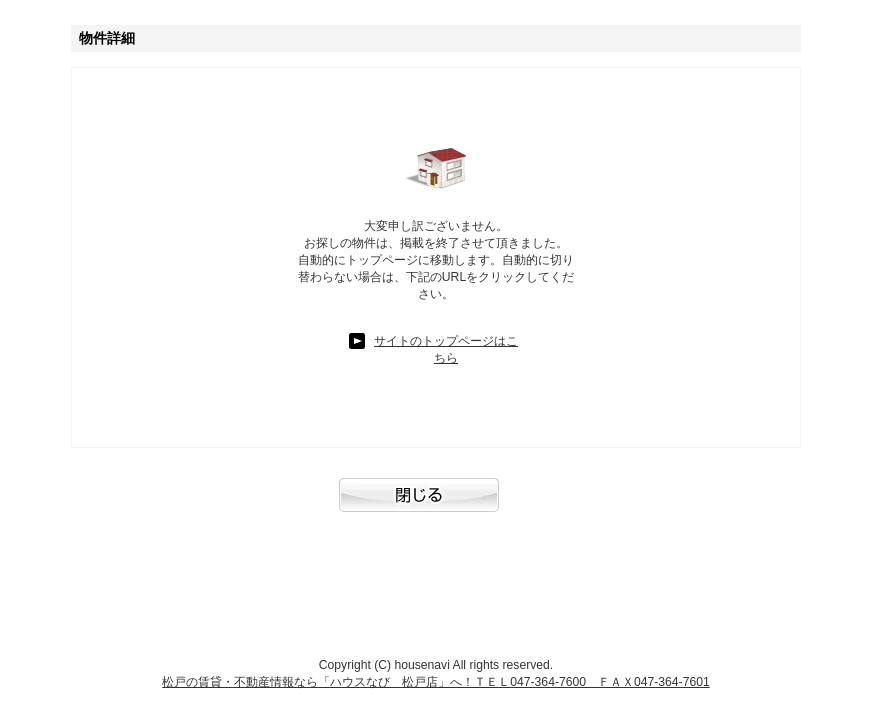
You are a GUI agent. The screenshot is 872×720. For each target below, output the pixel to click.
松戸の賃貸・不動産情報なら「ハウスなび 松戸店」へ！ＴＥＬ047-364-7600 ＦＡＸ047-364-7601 (435, 682)
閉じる (436, 505)
